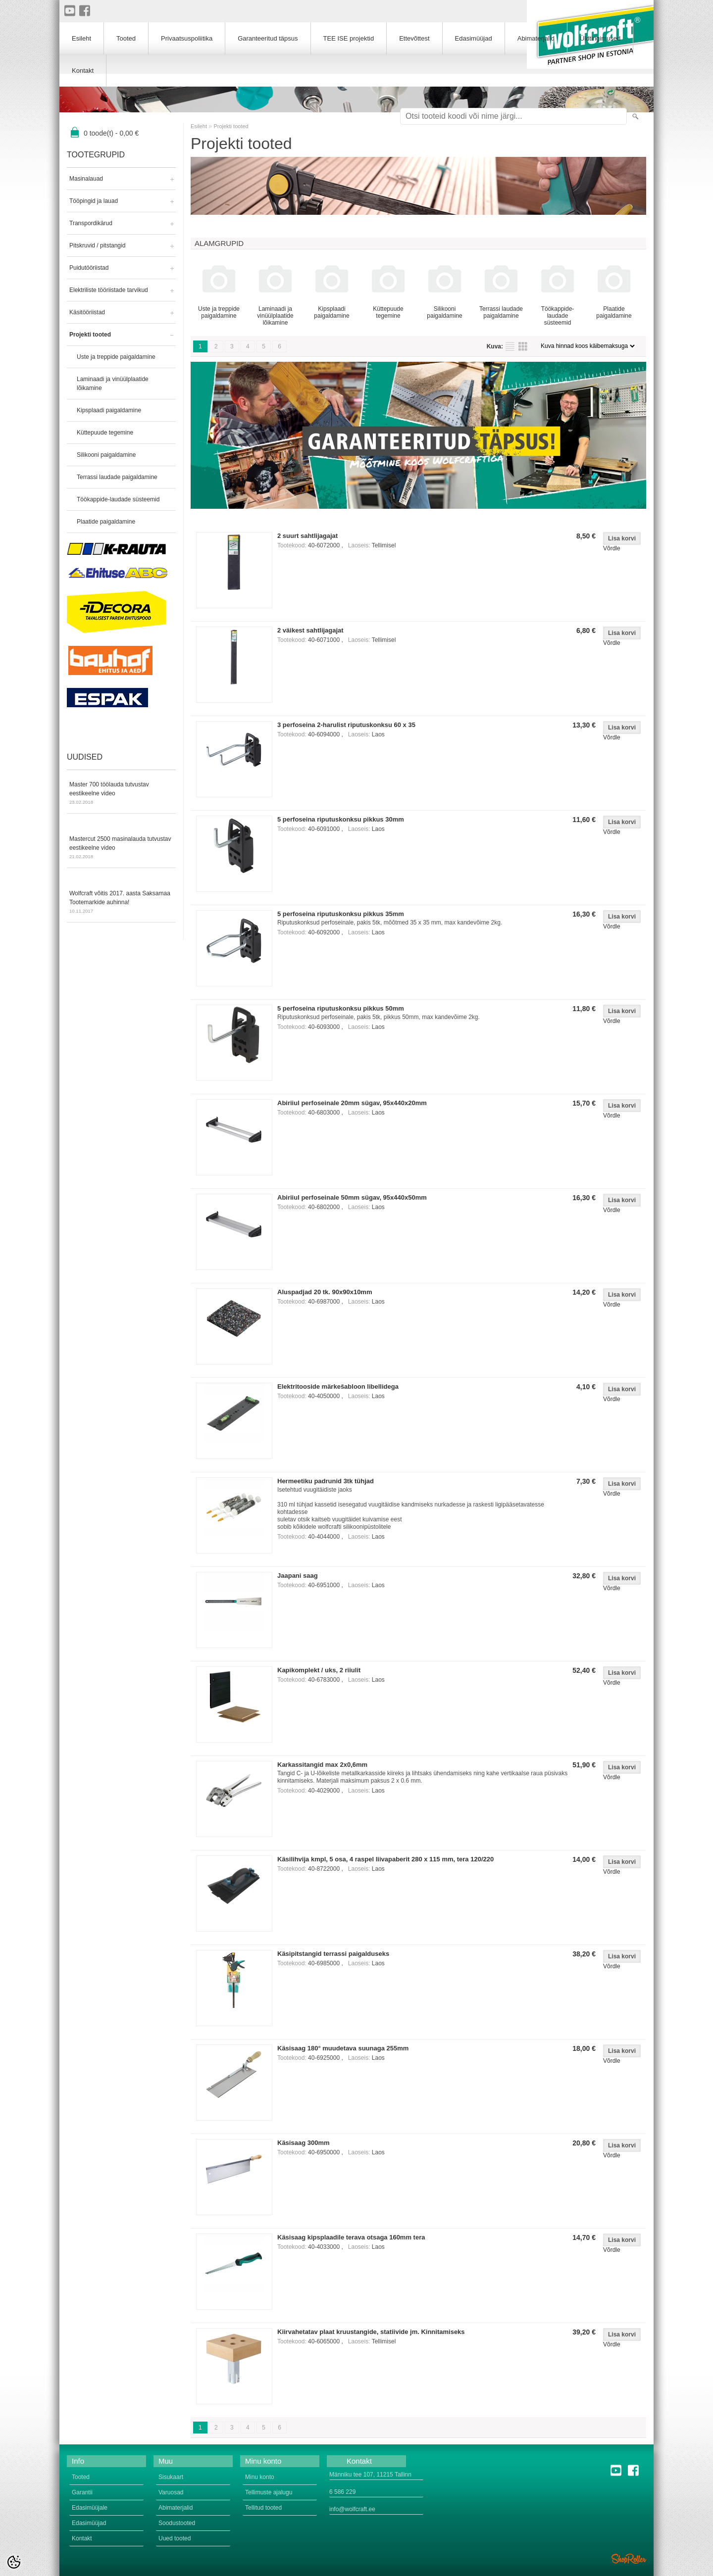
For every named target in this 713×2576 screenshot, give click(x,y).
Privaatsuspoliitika (186, 38)
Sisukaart (170, 2477)
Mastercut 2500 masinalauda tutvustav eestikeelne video (121, 848)
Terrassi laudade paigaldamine (117, 477)
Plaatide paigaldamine (106, 521)
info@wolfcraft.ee (352, 2509)
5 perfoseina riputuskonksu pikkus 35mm (340, 914)
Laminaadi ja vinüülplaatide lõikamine (113, 383)
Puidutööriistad (88, 267)
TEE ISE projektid (348, 38)
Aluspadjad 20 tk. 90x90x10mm (324, 1292)
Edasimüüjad (473, 38)
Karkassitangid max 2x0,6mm (322, 1764)
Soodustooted (176, 2523)
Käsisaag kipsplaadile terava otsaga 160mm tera (351, 2237)
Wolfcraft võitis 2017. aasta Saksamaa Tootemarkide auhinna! (121, 903)
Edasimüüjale (89, 2507)
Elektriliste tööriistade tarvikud (108, 290)
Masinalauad (86, 178)
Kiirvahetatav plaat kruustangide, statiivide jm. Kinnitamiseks (371, 2331)
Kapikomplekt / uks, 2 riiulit (318, 1670)
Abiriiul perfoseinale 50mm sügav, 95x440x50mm (352, 1197)
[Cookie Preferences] (14, 2562)
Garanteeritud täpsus (268, 38)
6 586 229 (342, 2491)
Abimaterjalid (536, 38)
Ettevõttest (414, 38)
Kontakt (83, 70)
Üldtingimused (600, 38)
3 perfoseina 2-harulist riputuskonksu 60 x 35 (346, 725)
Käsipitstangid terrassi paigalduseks (333, 1953)
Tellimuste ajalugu (268, 2492)
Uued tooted (174, 2538)
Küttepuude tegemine (105, 432)
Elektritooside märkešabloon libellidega (338, 1386)
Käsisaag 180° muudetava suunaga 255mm (342, 2048)
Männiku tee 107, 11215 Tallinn (370, 2474)
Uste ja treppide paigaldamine (116, 356)
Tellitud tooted (263, 2507)
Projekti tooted (90, 334)
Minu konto (259, 2477)
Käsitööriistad (87, 312)
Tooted (126, 38)
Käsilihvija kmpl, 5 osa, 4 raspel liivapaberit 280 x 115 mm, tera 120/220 (385, 1859)
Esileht (199, 126)
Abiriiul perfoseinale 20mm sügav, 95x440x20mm (352, 1103)
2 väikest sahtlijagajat (310, 630)
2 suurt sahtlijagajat (307, 535)
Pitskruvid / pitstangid (97, 245)
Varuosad (170, 2492)
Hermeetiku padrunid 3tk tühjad (325, 1481)
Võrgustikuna (522, 346)
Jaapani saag (297, 1575)
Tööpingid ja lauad (93, 200)
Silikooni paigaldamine (106, 454)
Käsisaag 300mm (303, 2142)
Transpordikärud (90, 223)
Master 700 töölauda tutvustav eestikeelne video (121, 794)
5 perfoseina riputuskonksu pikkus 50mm (340, 1008)
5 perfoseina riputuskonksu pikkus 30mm (340, 819)
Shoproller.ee (628, 2559)
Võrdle (611, 548)
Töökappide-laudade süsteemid (118, 499)
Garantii (82, 2492)
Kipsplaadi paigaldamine (109, 410)
